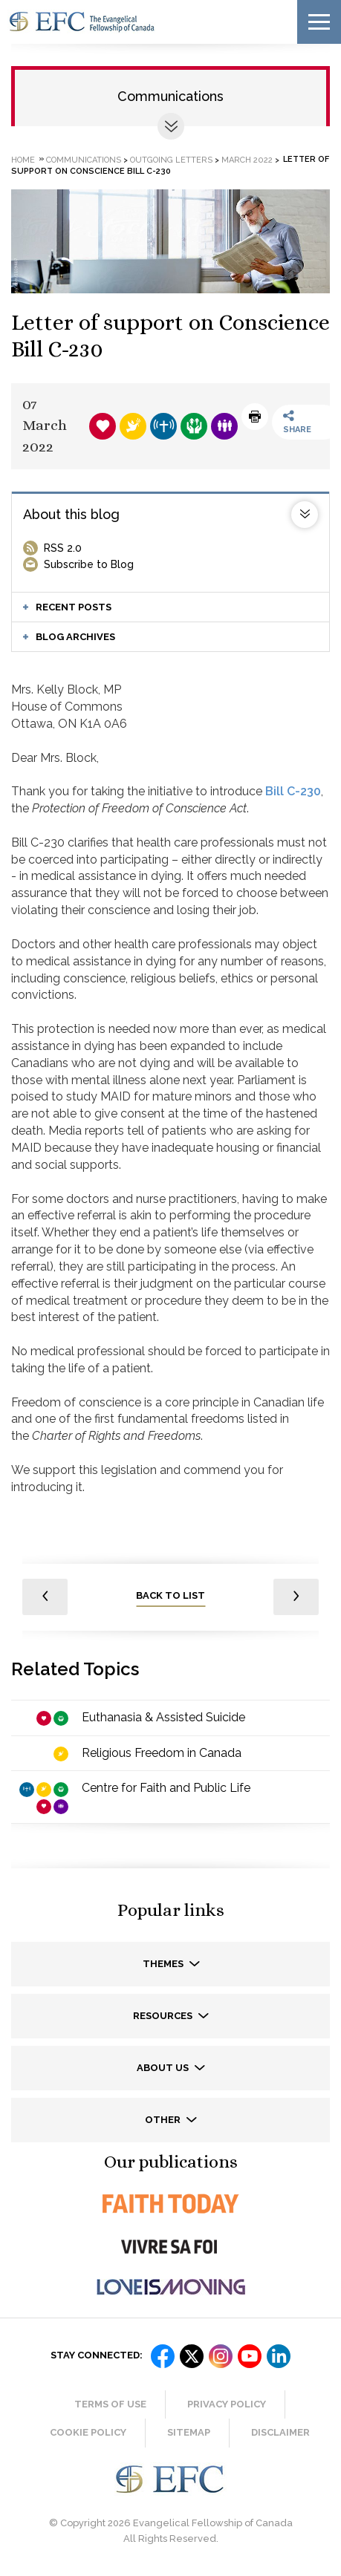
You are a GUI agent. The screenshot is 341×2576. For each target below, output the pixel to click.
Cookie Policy (88, 2432)
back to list (170, 1595)
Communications (170, 96)
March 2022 (247, 159)
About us (164, 2067)
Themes (164, 1963)
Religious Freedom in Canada (161, 1753)
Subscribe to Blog (89, 564)
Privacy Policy (226, 2404)
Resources (164, 2015)
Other (164, 2119)
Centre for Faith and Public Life (166, 1788)
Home (23, 159)
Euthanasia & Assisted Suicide (163, 1717)
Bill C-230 (293, 791)
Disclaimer (280, 2432)
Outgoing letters (171, 159)
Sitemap (188, 2432)
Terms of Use (110, 2404)
